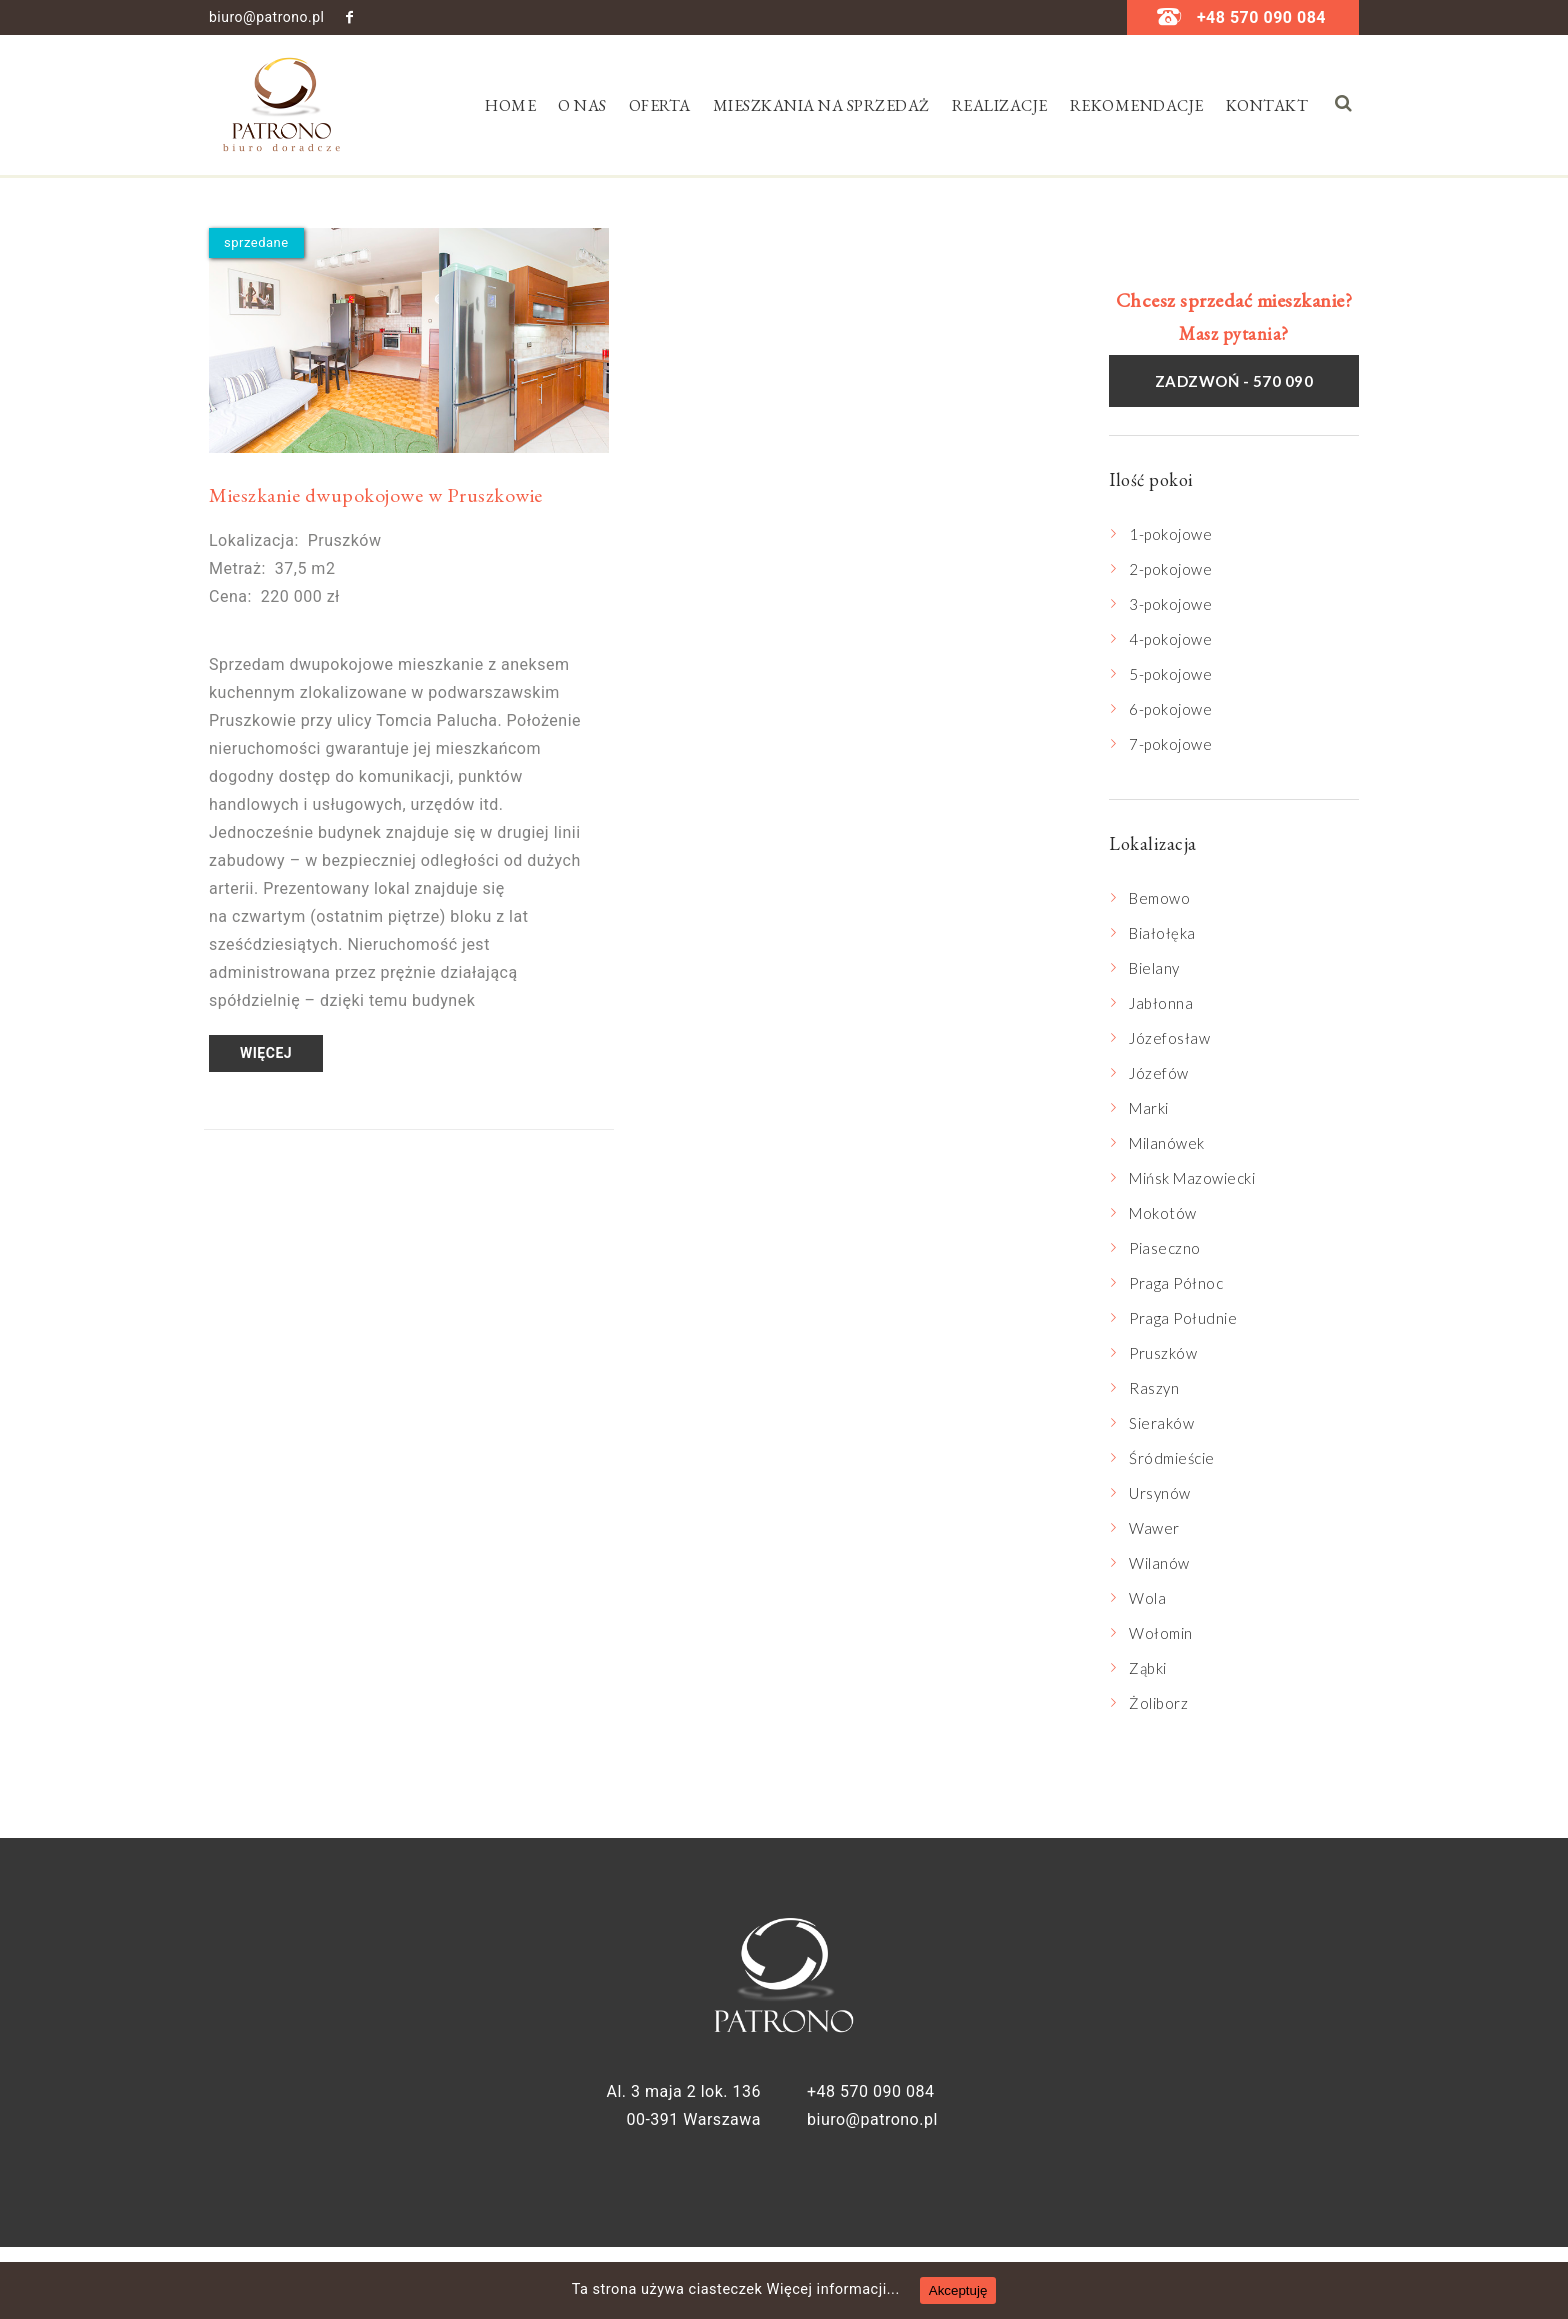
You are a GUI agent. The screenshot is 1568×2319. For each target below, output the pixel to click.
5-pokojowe (1170, 674)
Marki (1149, 1108)
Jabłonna (1161, 1003)
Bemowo (1159, 898)
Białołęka (1162, 933)
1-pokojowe (1170, 534)
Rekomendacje (1137, 105)
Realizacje (1000, 105)
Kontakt (1267, 105)
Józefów (1159, 1073)
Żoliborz (1158, 1703)
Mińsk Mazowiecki (1192, 1178)
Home (510, 105)
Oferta (660, 105)
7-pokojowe (1170, 744)
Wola (1147, 1598)
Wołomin (1161, 1633)
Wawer (1154, 1528)
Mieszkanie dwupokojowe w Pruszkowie (376, 495)
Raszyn (1154, 1388)
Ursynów (1160, 1493)
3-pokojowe (1170, 604)
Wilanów (1159, 1563)
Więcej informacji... (842, 2289)
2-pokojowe (1170, 569)
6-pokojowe (1170, 709)
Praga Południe (1183, 1318)
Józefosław (1169, 1038)
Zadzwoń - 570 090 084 (1234, 389)
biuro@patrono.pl (266, 17)
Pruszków (1163, 1353)
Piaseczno (1165, 1248)
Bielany (1154, 968)
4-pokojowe (1170, 639)
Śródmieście (1172, 1458)
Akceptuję (973, 2290)
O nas (582, 105)
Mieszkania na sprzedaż (821, 105)
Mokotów (1163, 1213)
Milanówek (1167, 1143)
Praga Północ (1176, 1283)
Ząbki (1148, 1668)
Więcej (266, 1053)
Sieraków (1161, 1423)
